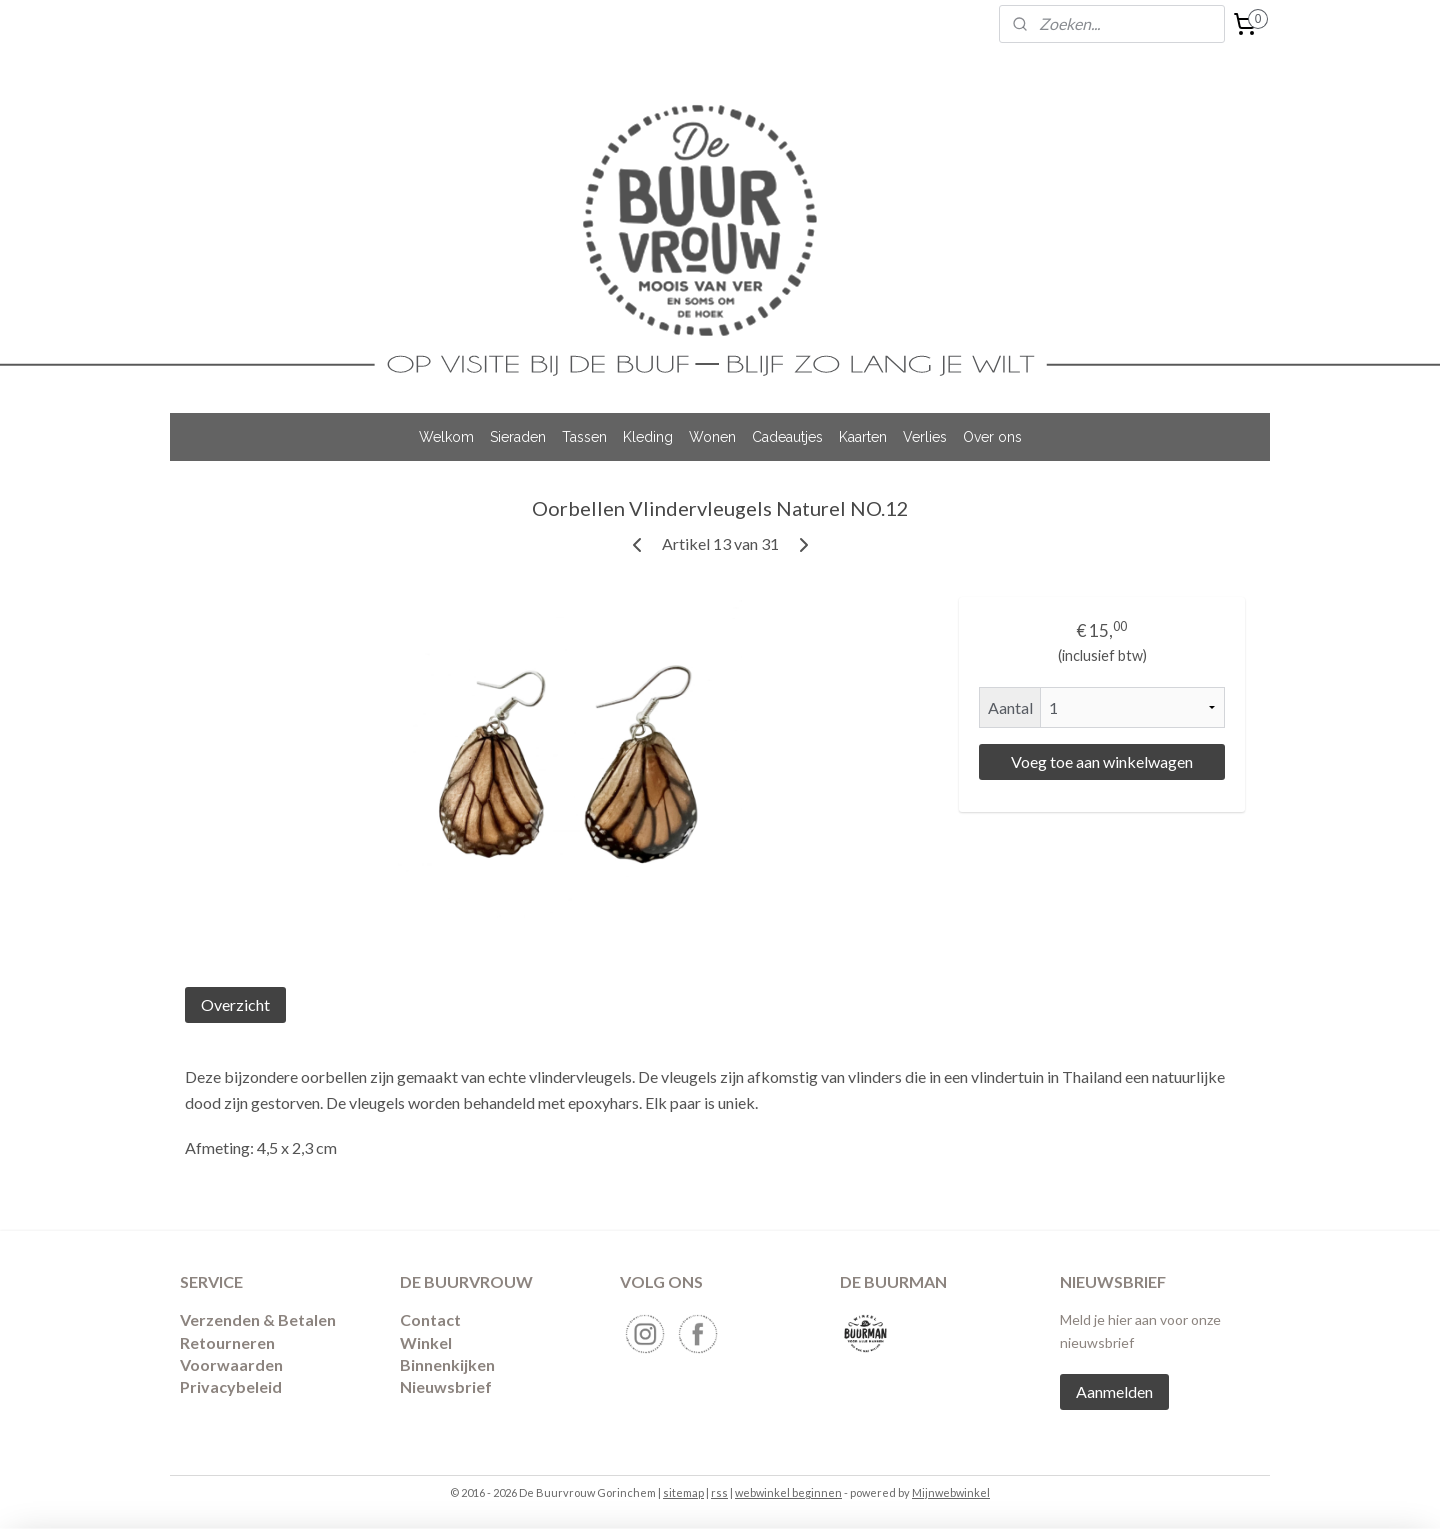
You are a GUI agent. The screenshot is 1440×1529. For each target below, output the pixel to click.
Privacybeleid (231, 1386)
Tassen (584, 437)
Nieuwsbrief (446, 1386)
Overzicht (235, 1004)
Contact (430, 1319)
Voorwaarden (231, 1364)
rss (719, 1492)
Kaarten (863, 437)
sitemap (683, 1492)
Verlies (925, 437)
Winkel (426, 1342)
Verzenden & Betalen (258, 1319)
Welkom (446, 437)
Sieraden (518, 437)
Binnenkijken (447, 1364)
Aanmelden (1114, 1391)
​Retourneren (227, 1342)
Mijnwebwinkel (951, 1492)
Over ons (992, 437)
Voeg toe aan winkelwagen (1102, 761)
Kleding (648, 437)
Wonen (712, 437)
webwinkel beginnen (788, 1492)
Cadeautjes (787, 437)
